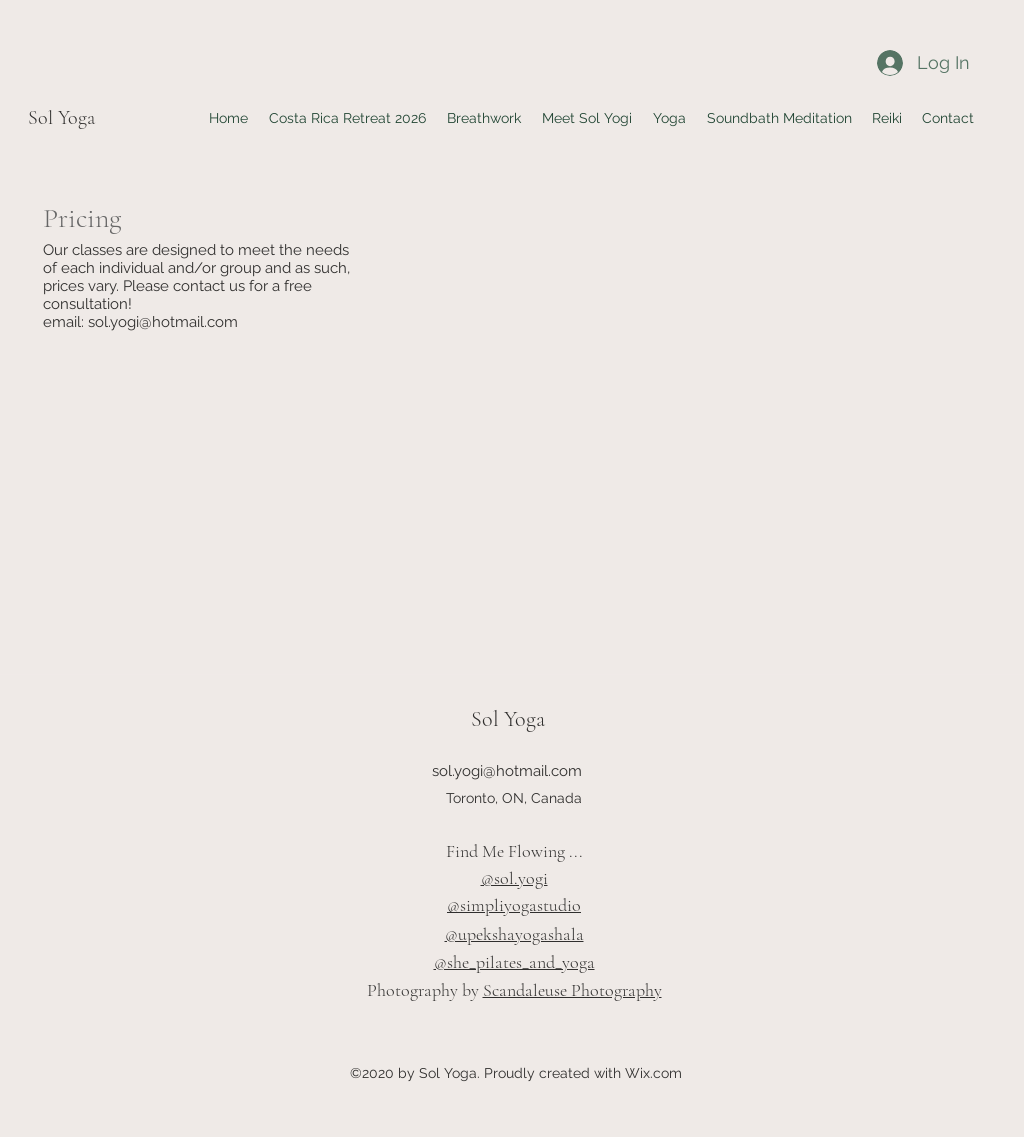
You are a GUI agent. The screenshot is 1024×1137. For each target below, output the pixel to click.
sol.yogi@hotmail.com (163, 322)
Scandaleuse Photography (572, 990)
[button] (669, 118)
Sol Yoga (61, 118)
